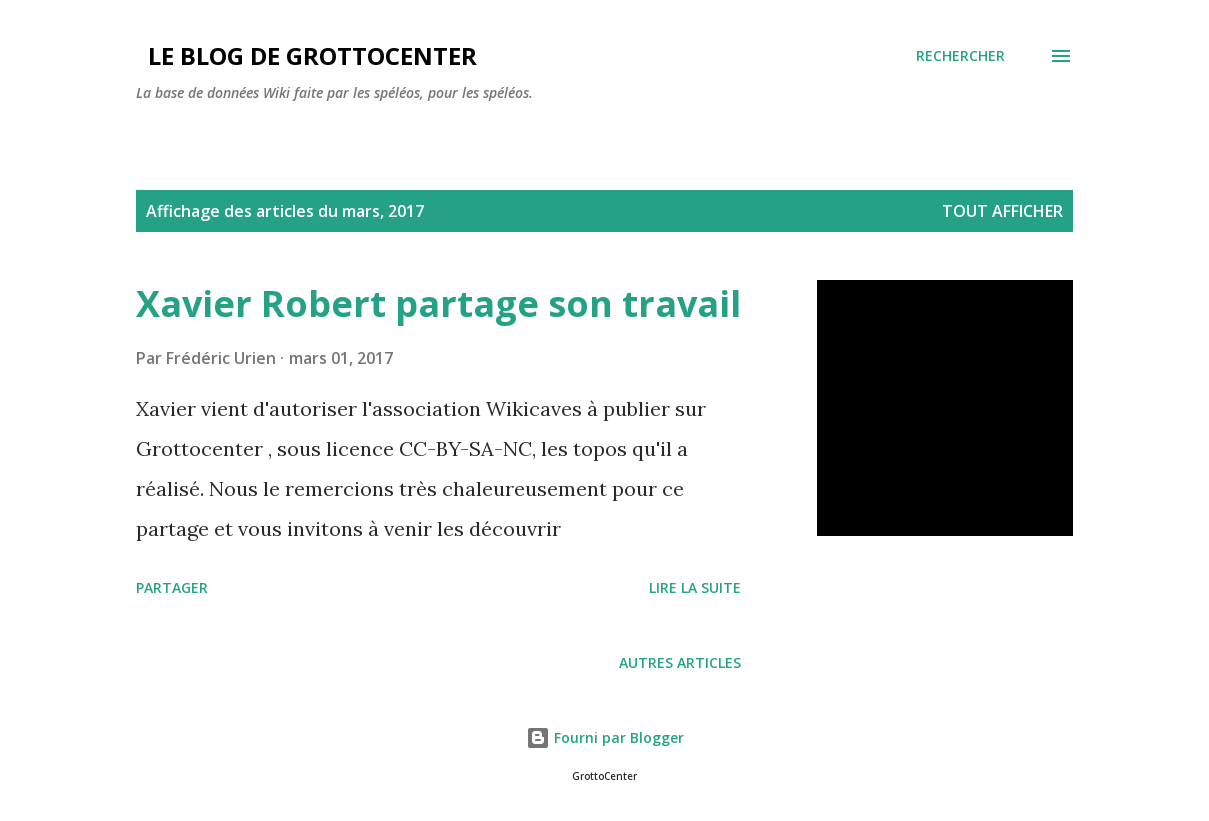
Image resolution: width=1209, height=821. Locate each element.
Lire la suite (695, 587)
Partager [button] (172, 587)
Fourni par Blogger (605, 737)
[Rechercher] (960, 56)
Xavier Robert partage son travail (438, 303)
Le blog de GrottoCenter (306, 55)
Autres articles (680, 662)
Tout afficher (1002, 211)
